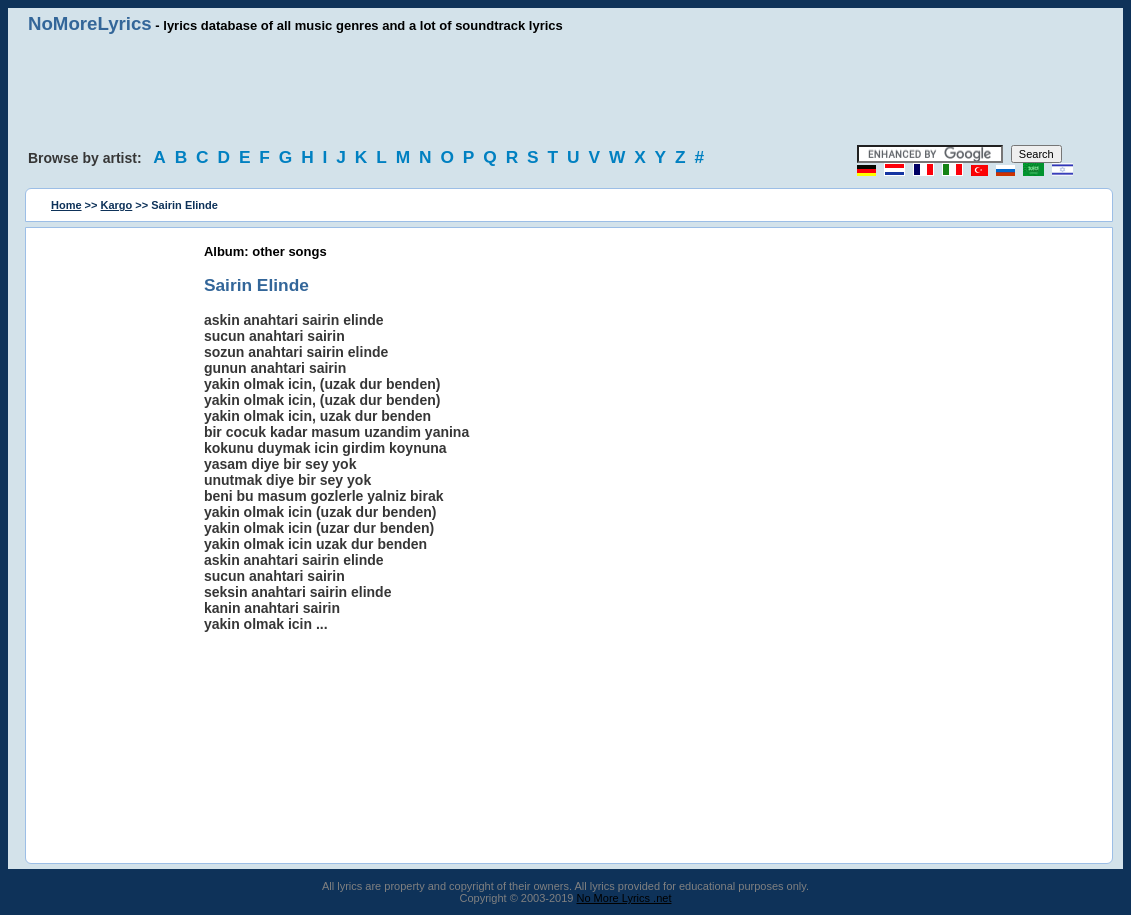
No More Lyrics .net (624, 898)
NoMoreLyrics (90, 23)
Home (66, 205)
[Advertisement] (566, 90)
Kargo (117, 205)
